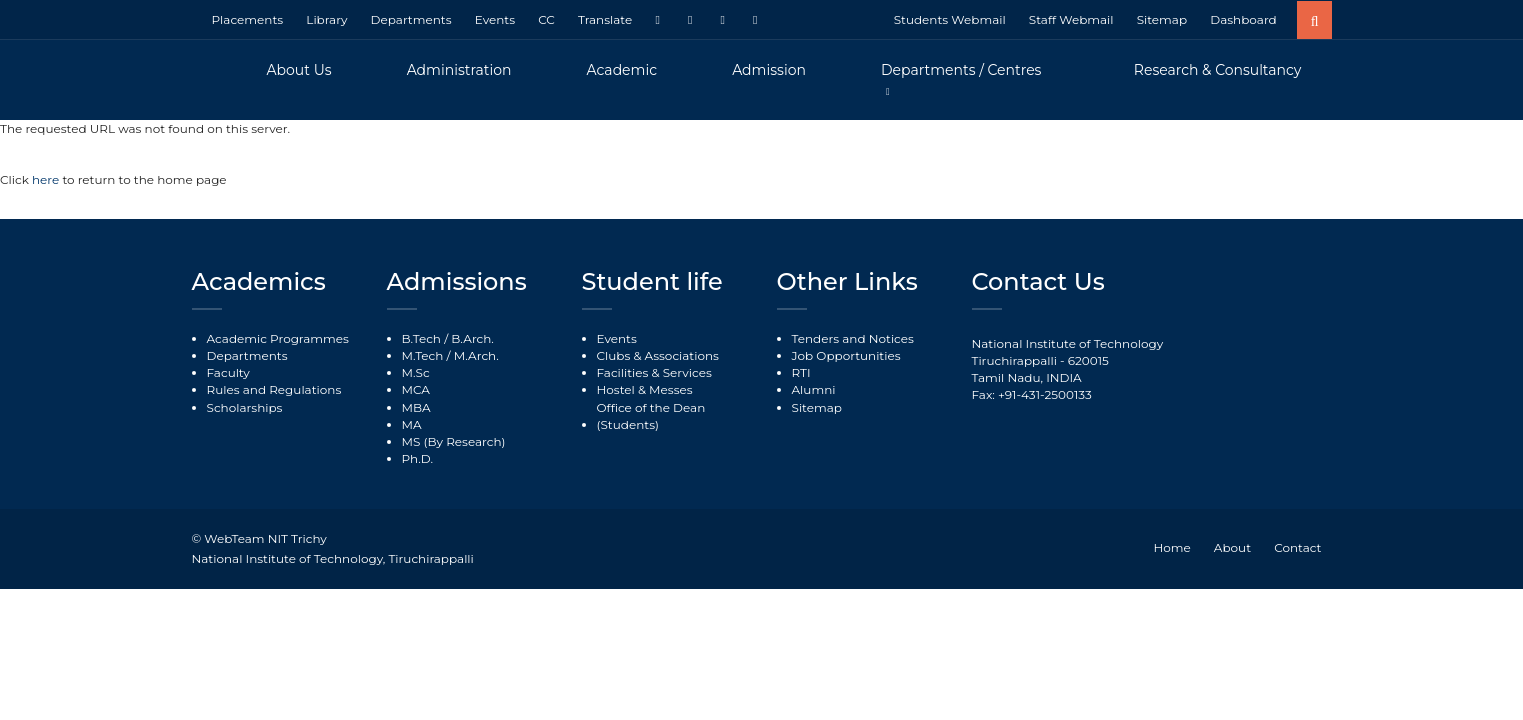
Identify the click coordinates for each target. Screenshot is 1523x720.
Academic (622, 70)
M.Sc (416, 372)
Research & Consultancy (1218, 70)
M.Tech (423, 355)
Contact (1297, 547)
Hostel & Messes (645, 389)
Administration (459, 70)
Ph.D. (418, 458)
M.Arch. (476, 355)
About (1232, 547)
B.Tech (421, 338)
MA (412, 424)
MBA (416, 407)
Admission (769, 70)
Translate (605, 19)
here (47, 179)
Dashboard (1243, 19)
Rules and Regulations (274, 389)
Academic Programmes (278, 338)
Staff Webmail (1071, 19)
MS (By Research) (454, 441)
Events (495, 19)
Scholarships (245, 407)
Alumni (814, 389)
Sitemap (1162, 19)
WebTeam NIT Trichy (265, 538)
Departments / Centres (961, 70)
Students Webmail (950, 19)
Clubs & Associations (658, 355)
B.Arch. (472, 338)
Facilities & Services (654, 372)
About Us (299, 70)
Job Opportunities (846, 355)
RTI (801, 372)
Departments (411, 19)
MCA (416, 389)
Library (326, 19)
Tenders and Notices (853, 338)
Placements (248, 19)
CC (546, 19)
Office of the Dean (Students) (651, 416)
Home (1171, 547)
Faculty (228, 372)
